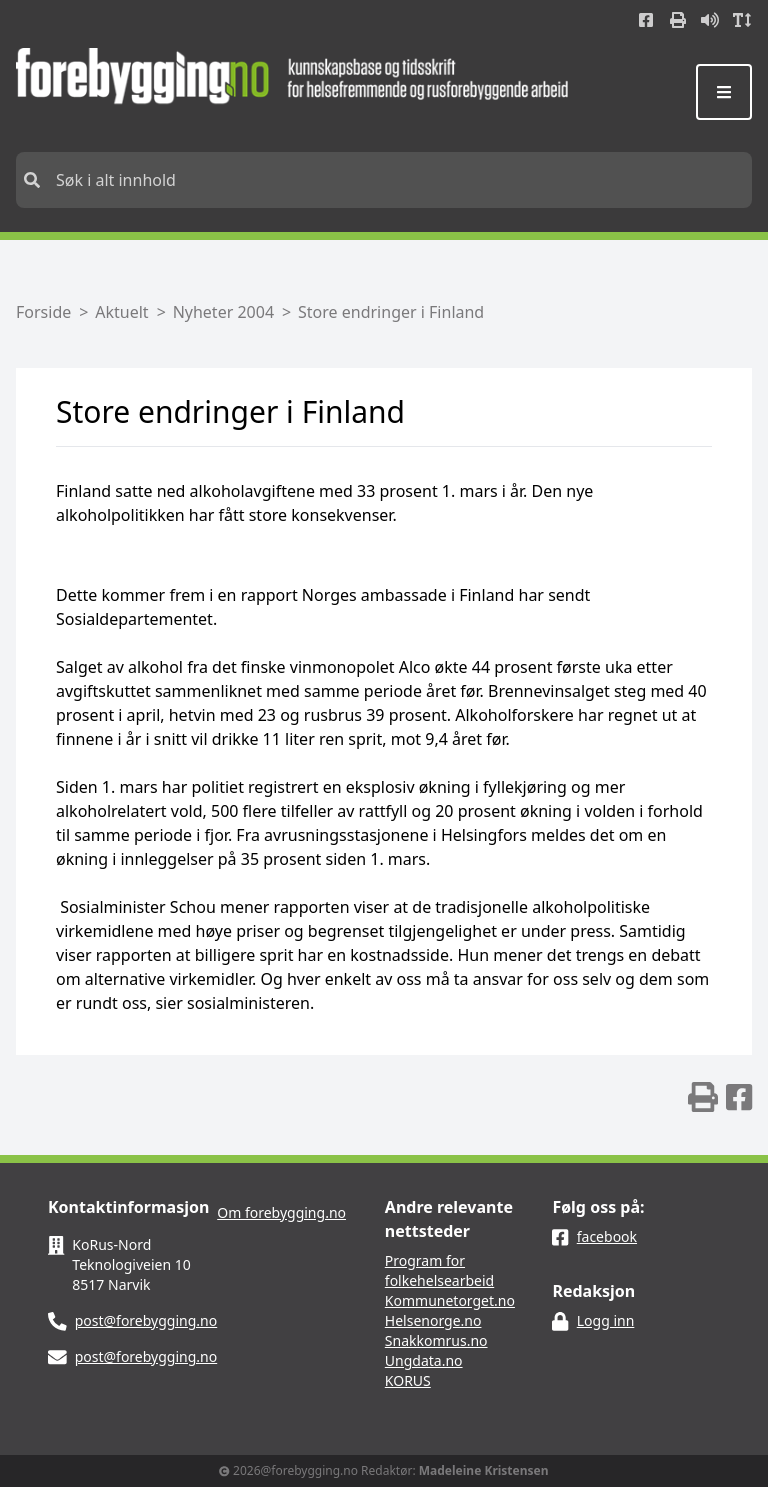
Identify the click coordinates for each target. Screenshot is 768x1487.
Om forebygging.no (281, 1212)
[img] (703, 1097)
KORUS (408, 1380)
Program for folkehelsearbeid (439, 1270)
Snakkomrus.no (436, 1340)
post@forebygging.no (146, 1320)
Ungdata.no (424, 1360)
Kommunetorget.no (450, 1300)
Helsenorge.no (433, 1320)
